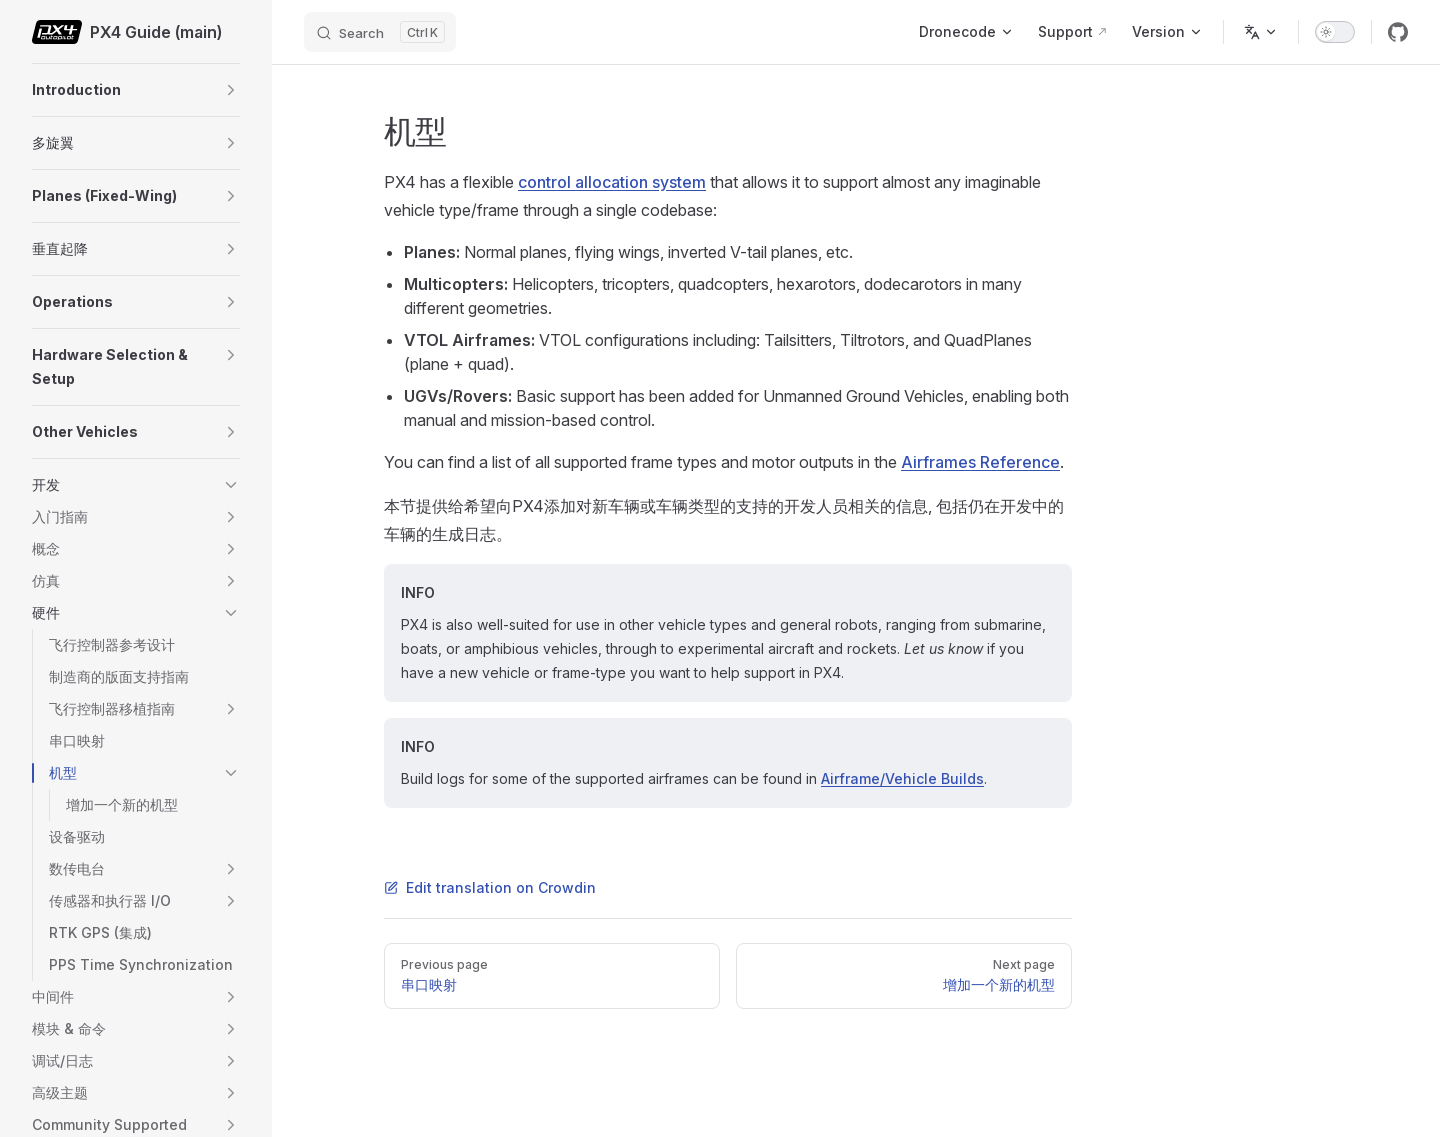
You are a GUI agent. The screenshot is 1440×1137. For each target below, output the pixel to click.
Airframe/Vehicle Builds (902, 778)
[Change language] (1261, 32)
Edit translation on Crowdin (490, 887)
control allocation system (612, 182)
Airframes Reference (980, 462)
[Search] (380, 32)
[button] (231, 90)
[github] (1398, 32)
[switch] (1335, 32)
